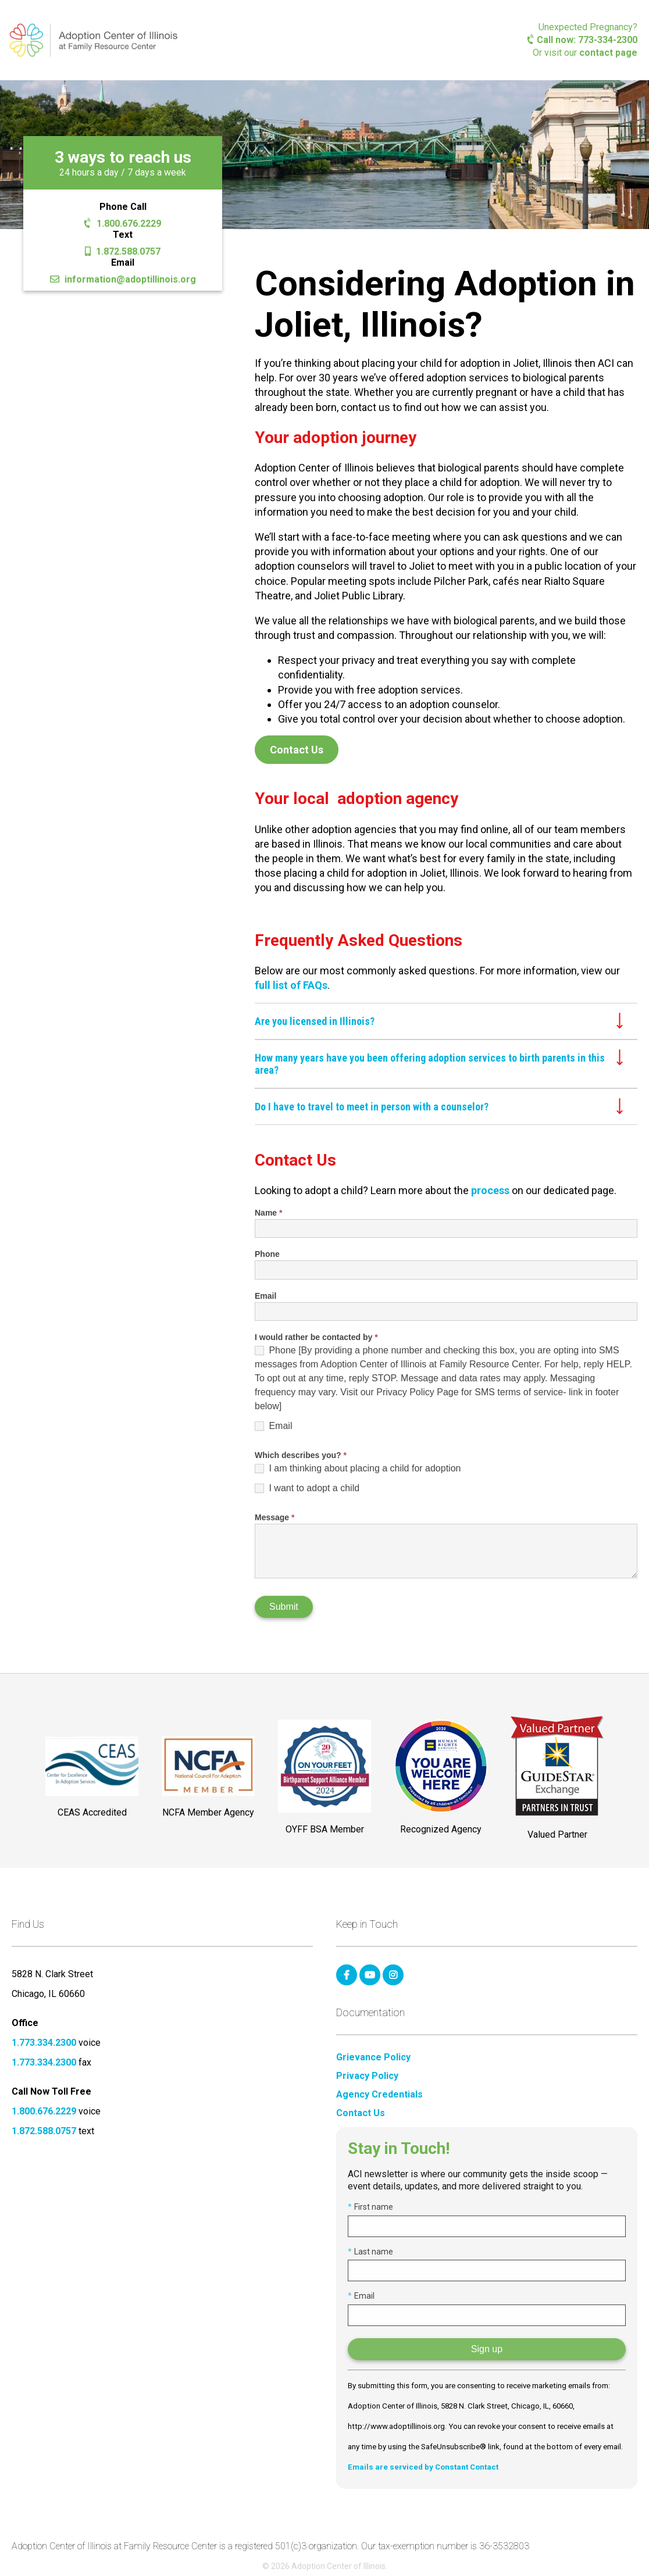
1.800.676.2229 (122, 223)
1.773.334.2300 (44, 2042)
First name (370, 2207)
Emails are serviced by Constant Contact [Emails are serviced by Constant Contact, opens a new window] (423, 2467)
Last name (370, 2251)
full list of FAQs (291, 985)
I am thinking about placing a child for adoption (358, 1468)
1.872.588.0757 (123, 251)
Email (265, 1295)
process (490, 1190)
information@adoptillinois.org (123, 279)
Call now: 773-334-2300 (582, 39)
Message (275, 1517)
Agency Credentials (379, 2094)
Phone (267, 1254)
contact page (608, 52)
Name (268, 1212)
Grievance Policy (373, 2057)
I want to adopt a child (307, 1488)
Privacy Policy (367, 2076)
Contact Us (296, 750)
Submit (283, 1607)
